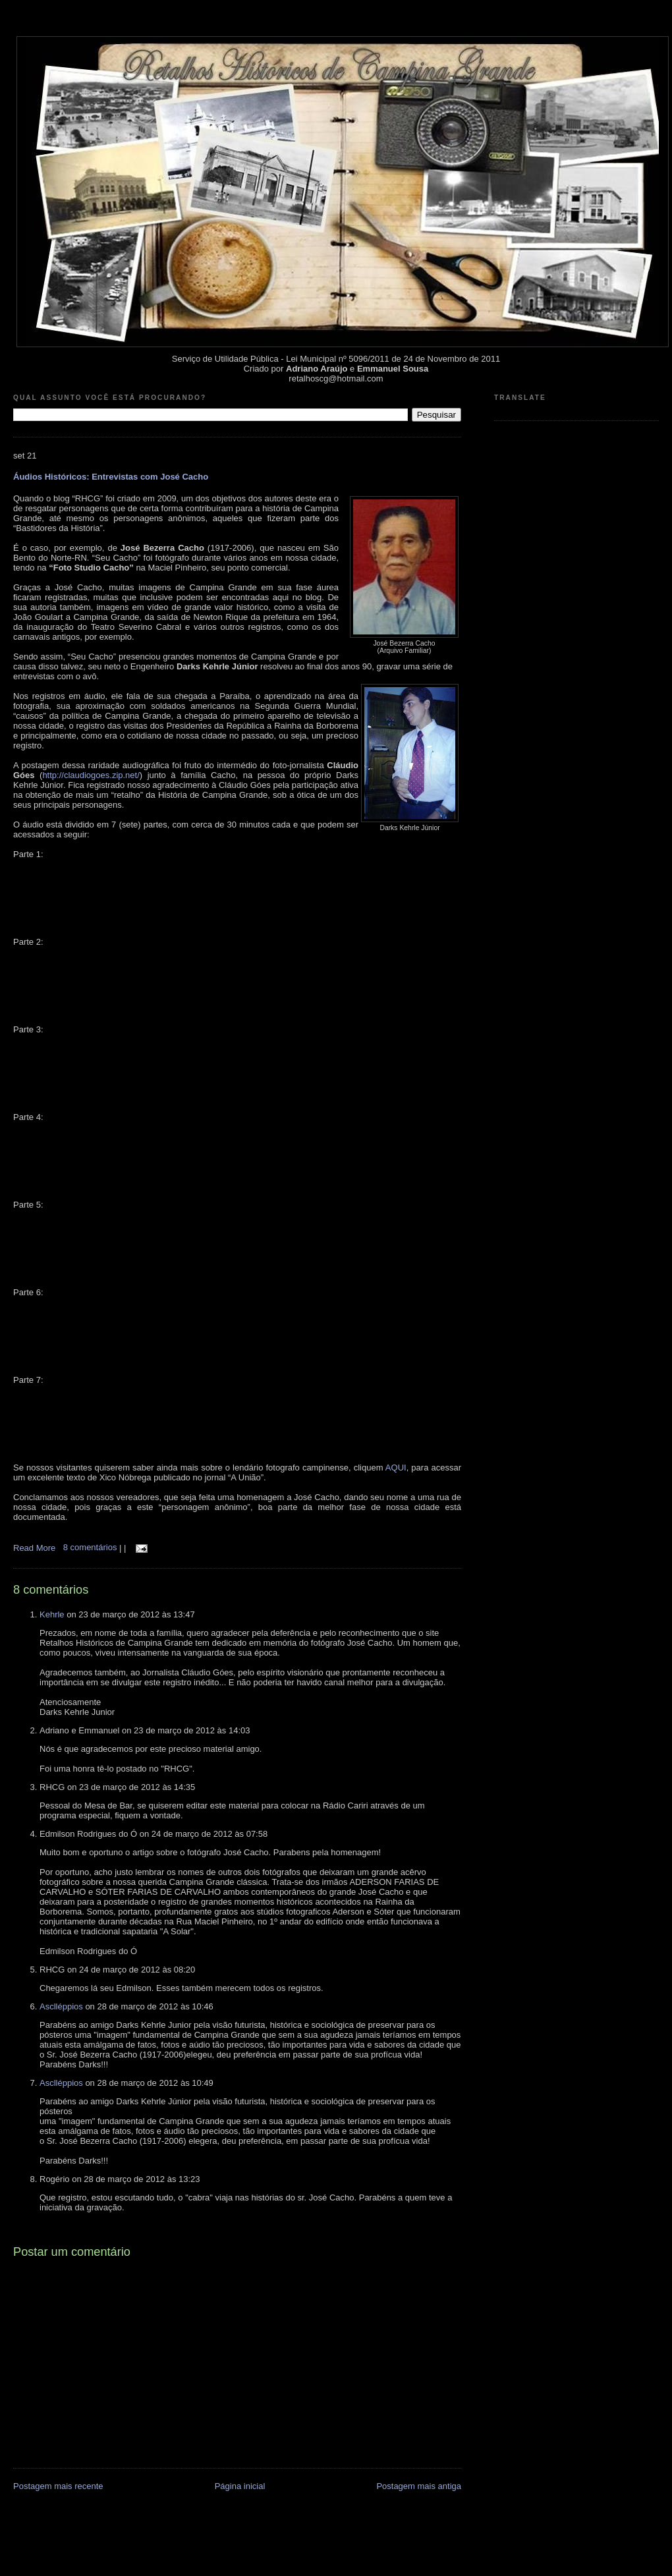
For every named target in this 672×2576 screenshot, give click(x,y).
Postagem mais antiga (418, 2486)
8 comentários (91, 1547)
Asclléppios (61, 2006)
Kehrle (52, 1614)
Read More (34, 1547)
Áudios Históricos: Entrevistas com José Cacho (110, 477)
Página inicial (240, 2486)
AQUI (395, 1467)
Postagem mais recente (58, 2486)
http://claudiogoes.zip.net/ (90, 775)
